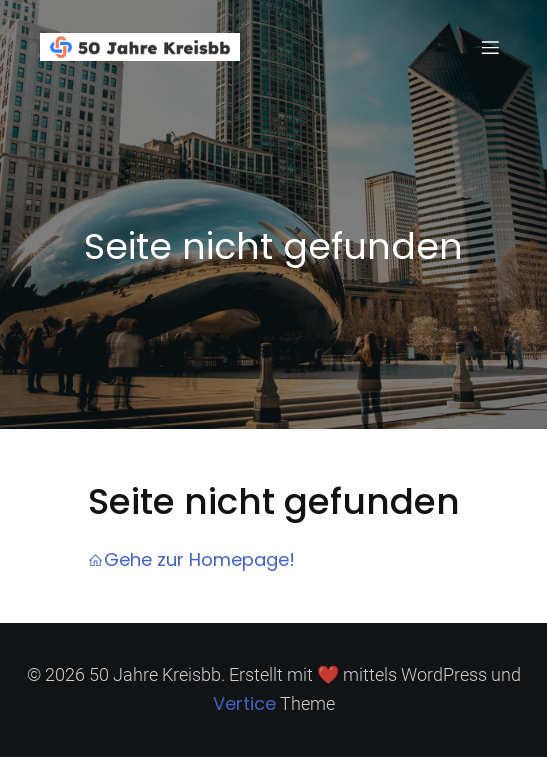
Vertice (244, 703)
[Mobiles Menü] (490, 47)
